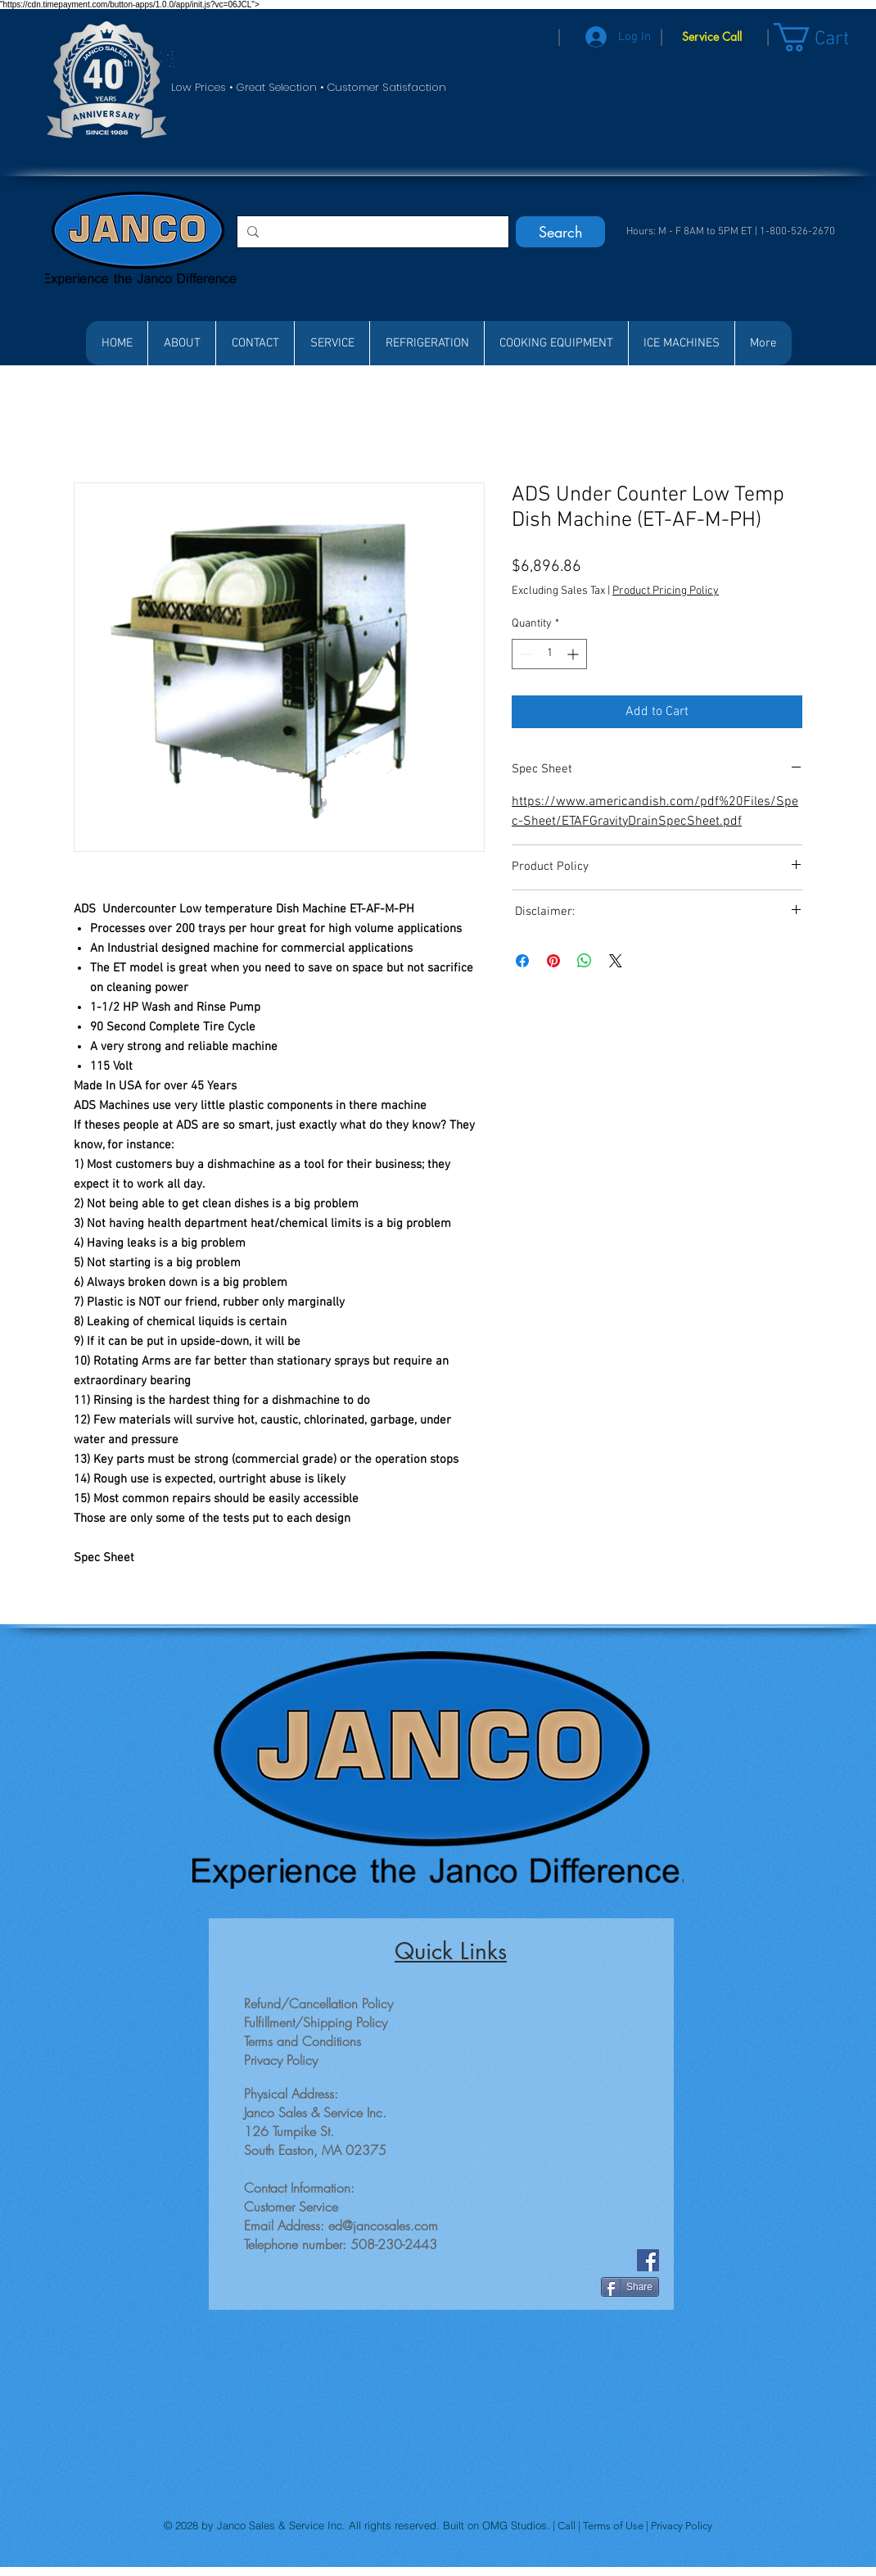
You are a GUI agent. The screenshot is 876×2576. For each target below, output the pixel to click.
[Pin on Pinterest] (553, 961)
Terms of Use (614, 2525)
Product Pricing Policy (665, 591)
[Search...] (371, 231)
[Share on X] (615, 961)
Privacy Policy (681, 2525)
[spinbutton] (549, 654)
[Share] (630, 2287)
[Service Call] (711, 36)
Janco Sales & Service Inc (279, 2525)
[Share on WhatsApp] (584, 961)
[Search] (560, 231)
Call (568, 2525)
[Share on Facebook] (522, 961)
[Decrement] (524, 654)
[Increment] (574, 654)
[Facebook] (648, 2260)
